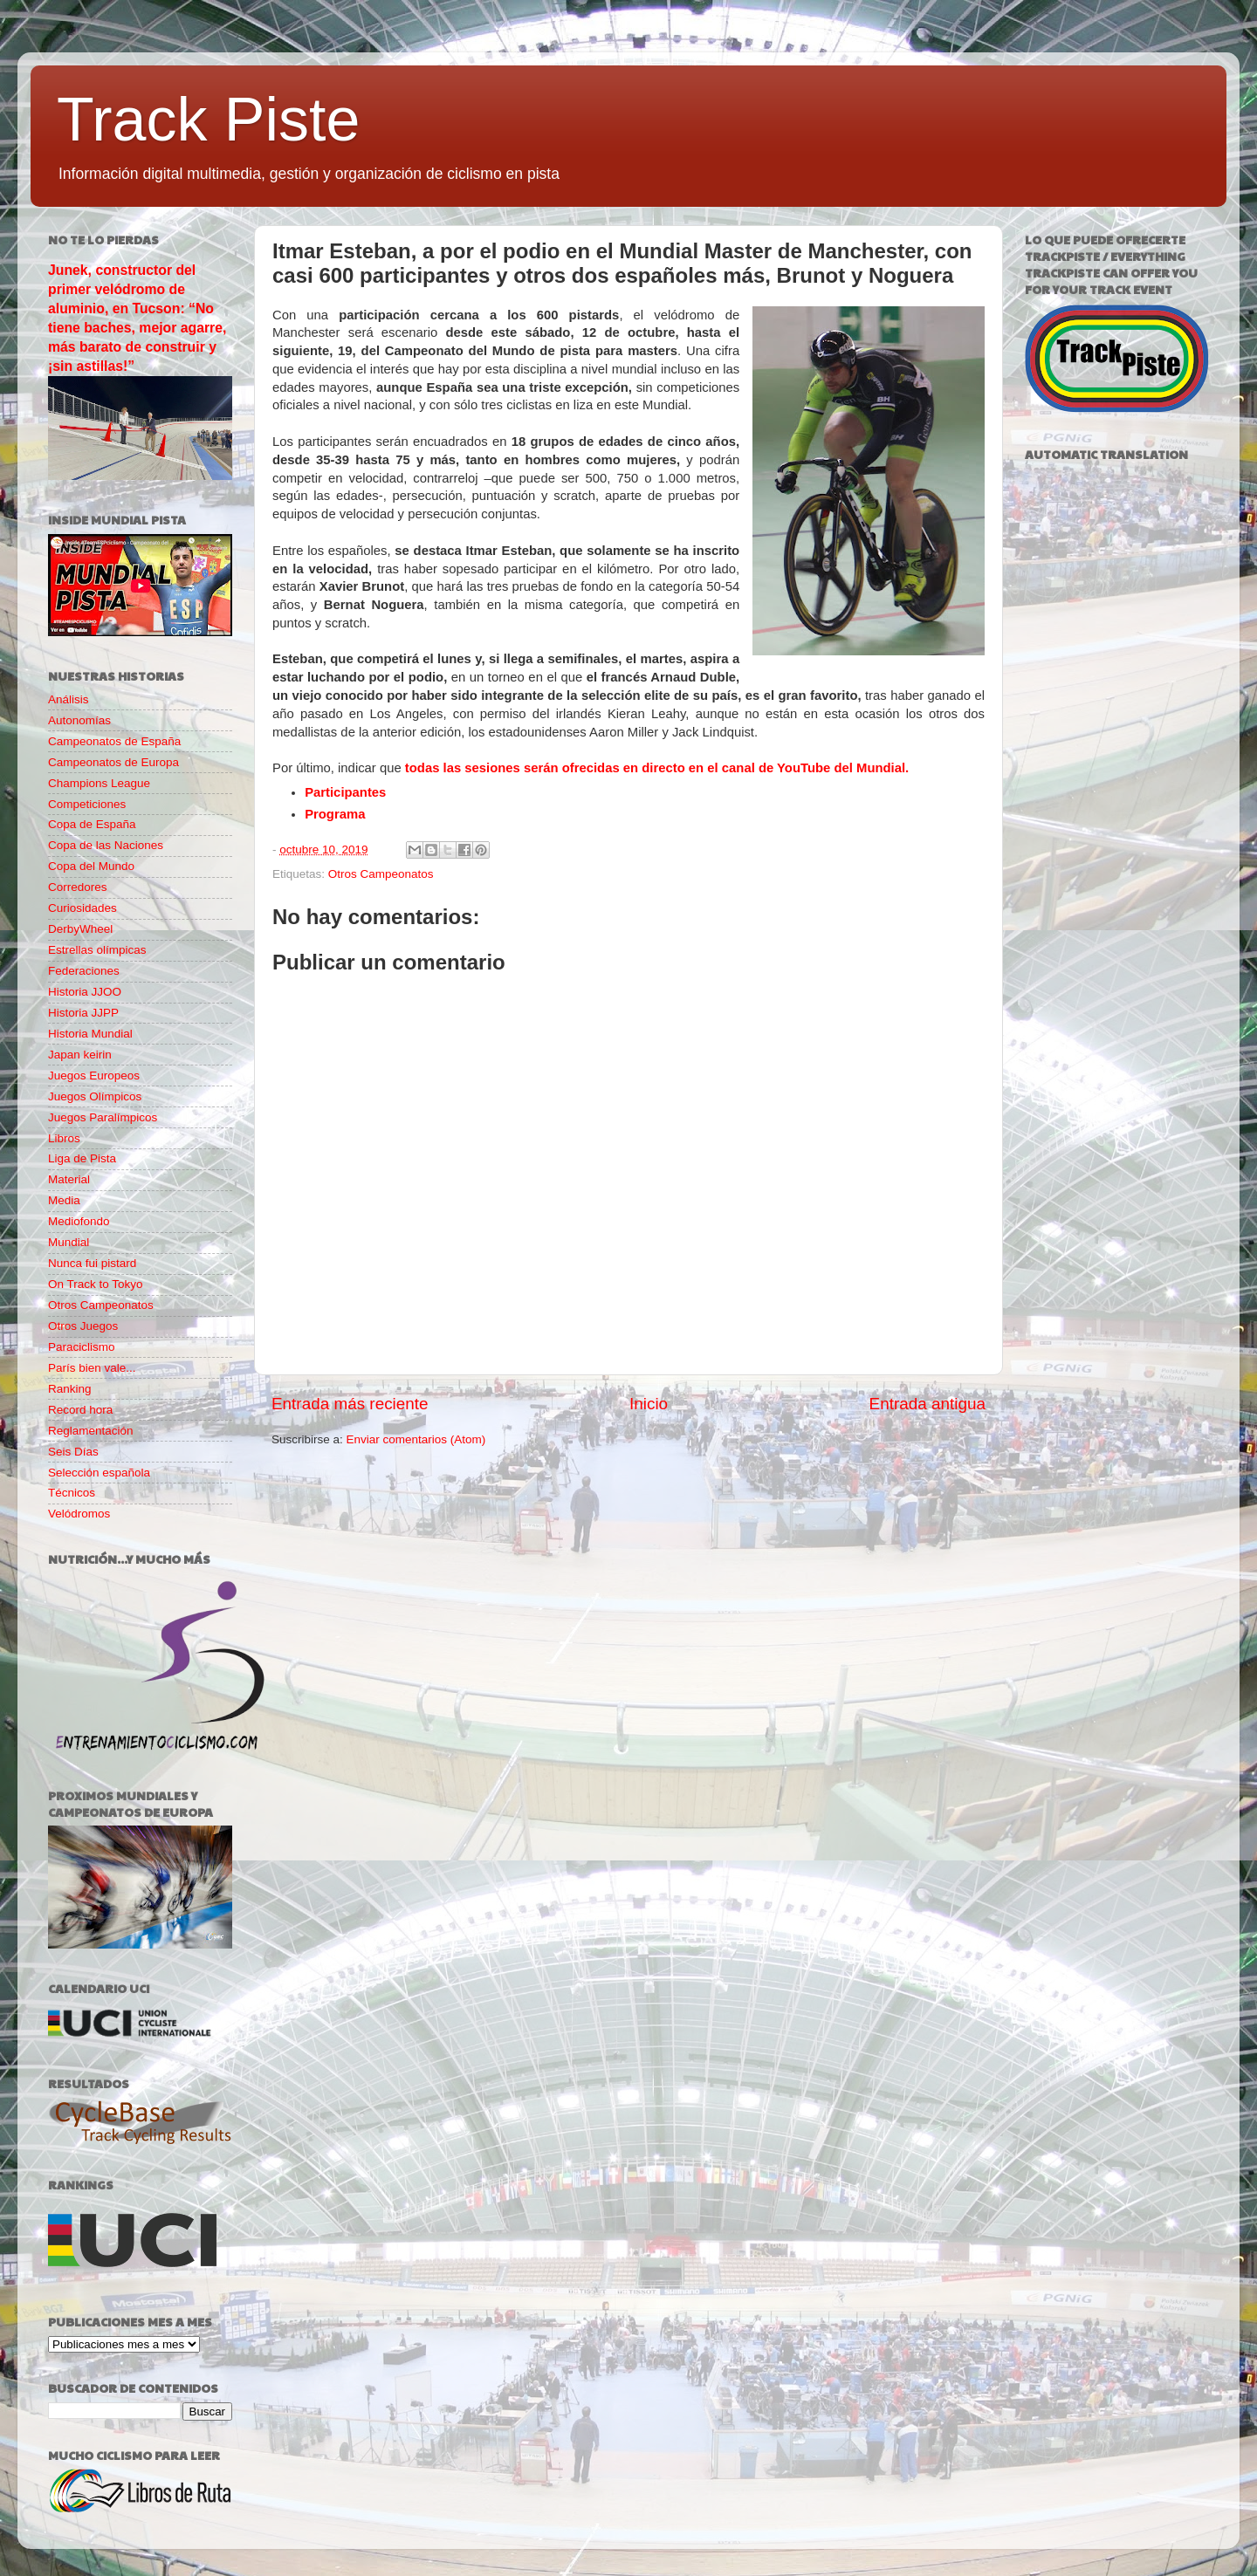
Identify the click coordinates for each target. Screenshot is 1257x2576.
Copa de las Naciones (105, 845)
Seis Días (73, 1451)
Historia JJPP (83, 1012)
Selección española (99, 1472)
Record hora (80, 1409)
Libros (64, 1138)
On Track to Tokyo (95, 1284)
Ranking (70, 1388)
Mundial (68, 1242)
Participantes (345, 792)
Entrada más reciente (350, 1403)
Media (64, 1200)
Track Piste (208, 120)
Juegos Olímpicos (94, 1096)
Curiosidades (82, 908)
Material (69, 1179)
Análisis (68, 699)
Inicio (648, 1403)
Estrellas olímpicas (97, 949)
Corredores (77, 887)
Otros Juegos (83, 1326)
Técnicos (71, 1492)
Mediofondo (79, 1221)
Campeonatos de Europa (113, 762)
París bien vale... (92, 1367)
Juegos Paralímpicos (102, 1117)
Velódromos (79, 1513)
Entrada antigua (927, 1403)
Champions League (99, 783)
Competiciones (87, 804)
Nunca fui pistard (92, 1263)
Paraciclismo (81, 1346)
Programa (335, 814)
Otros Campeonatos (381, 873)
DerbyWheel (80, 928)
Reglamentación (91, 1430)
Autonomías (79, 720)
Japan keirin (80, 1054)
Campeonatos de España (114, 741)
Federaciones (84, 970)
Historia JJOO (84, 991)
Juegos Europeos (94, 1075)
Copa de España (92, 824)
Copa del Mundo (91, 866)
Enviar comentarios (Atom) (416, 1439)
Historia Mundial (90, 1033)
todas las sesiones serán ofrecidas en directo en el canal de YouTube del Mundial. (657, 768)
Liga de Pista (82, 1158)
